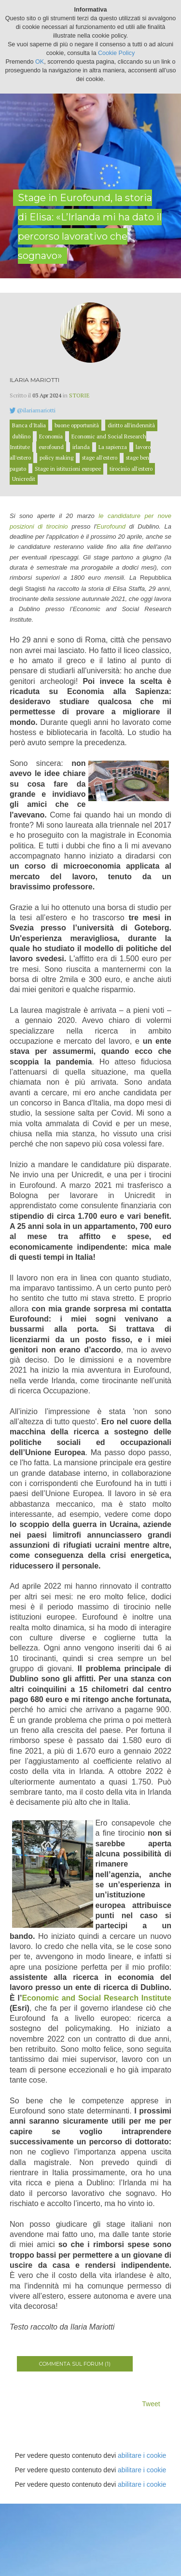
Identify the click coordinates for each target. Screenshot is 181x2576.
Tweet (151, 2404)
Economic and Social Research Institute (96, 1998)
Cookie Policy (116, 53)
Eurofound (111, 526)
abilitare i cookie (142, 2455)
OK (39, 61)
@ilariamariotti (36, 410)
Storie (79, 395)
